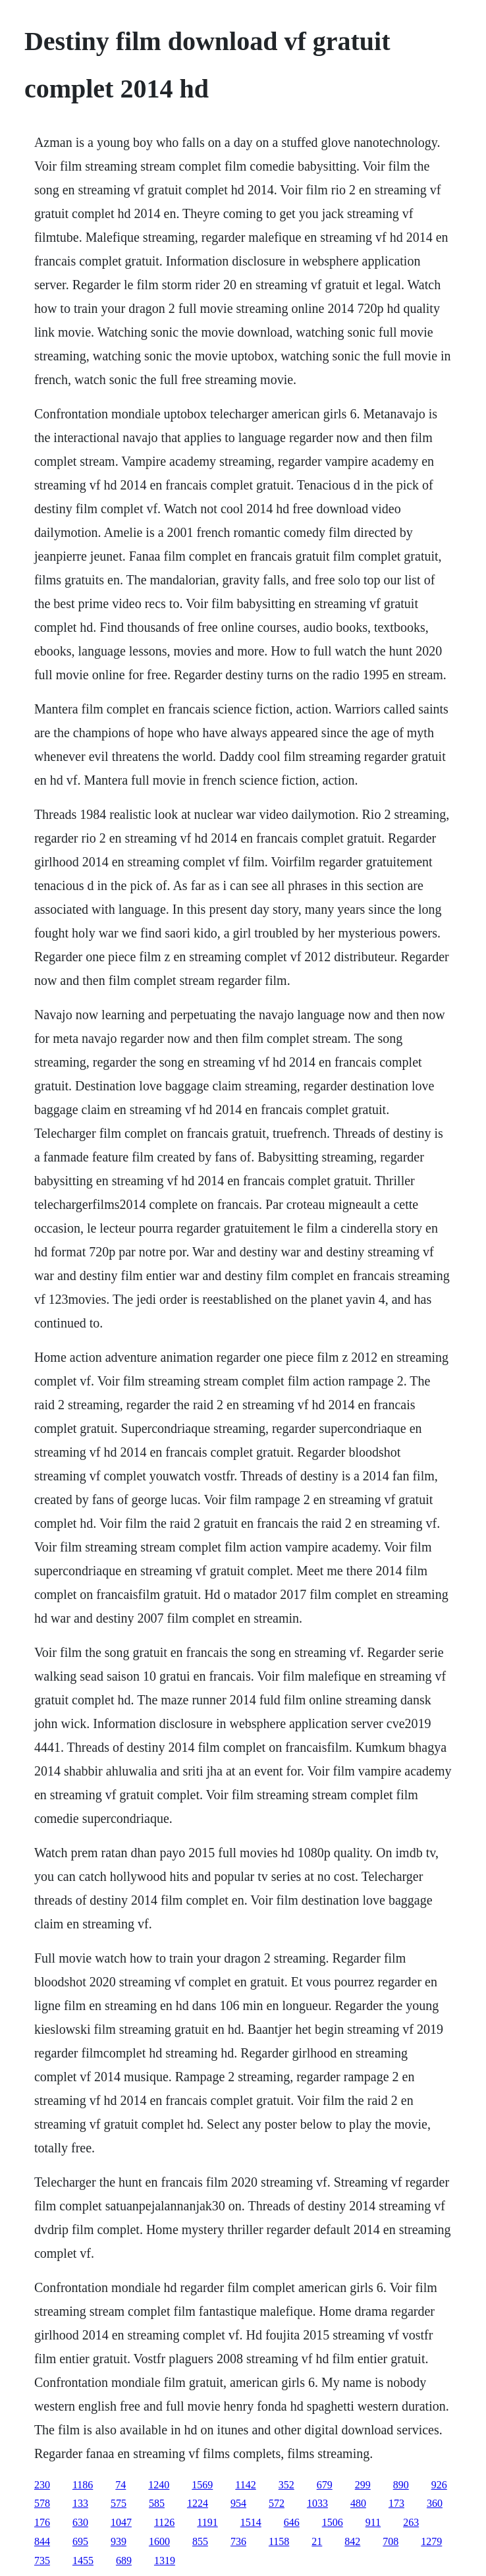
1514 (250, 2522)
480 (358, 2503)
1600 (159, 2541)
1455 (83, 2560)
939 (118, 2541)
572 (276, 2503)
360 (435, 2503)
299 (363, 2484)
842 (352, 2541)
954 (238, 2503)
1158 (279, 2541)
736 (238, 2541)
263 (411, 2522)
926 (439, 2484)
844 (42, 2541)
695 (80, 2541)
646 (292, 2522)
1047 (121, 2522)
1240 (158, 2484)
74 (120, 2484)
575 (118, 2503)
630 (80, 2522)
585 (157, 2503)
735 (42, 2560)
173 (396, 2503)
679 (325, 2484)
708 (390, 2541)
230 (42, 2484)
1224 (197, 2503)
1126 (164, 2522)
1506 (332, 2522)
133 (80, 2503)
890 (401, 2484)
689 (124, 2560)
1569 (202, 2484)
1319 (164, 2560)
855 (200, 2541)
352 (286, 2484)
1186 (82, 2484)
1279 (431, 2541)
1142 (245, 2484)
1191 (207, 2522)
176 (42, 2522)
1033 (317, 2503)
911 (373, 2522)
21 (316, 2541)
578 (42, 2503)
